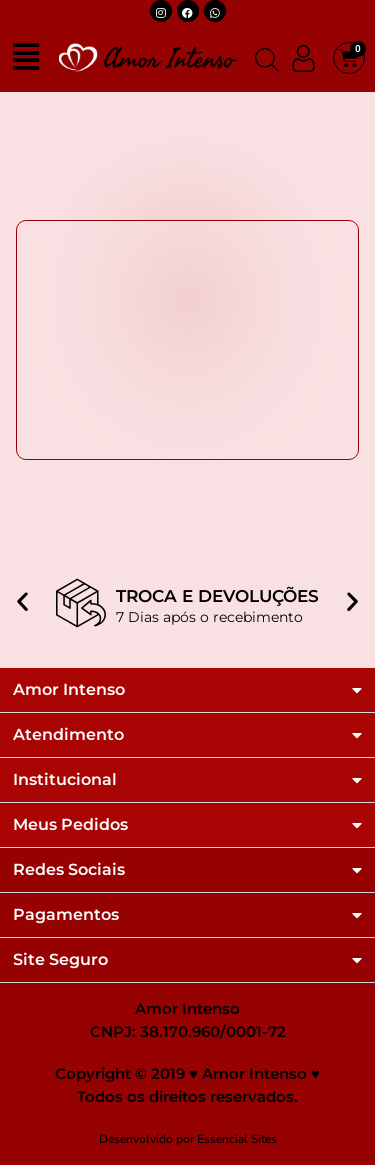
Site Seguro (60, 960)
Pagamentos (66, 915)
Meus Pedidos (70, 825)
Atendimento (68, 735)
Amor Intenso (69, 690)
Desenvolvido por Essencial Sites (188, 1139)
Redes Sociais (69, 870)
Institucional (65, 780)
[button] (22, 588)
